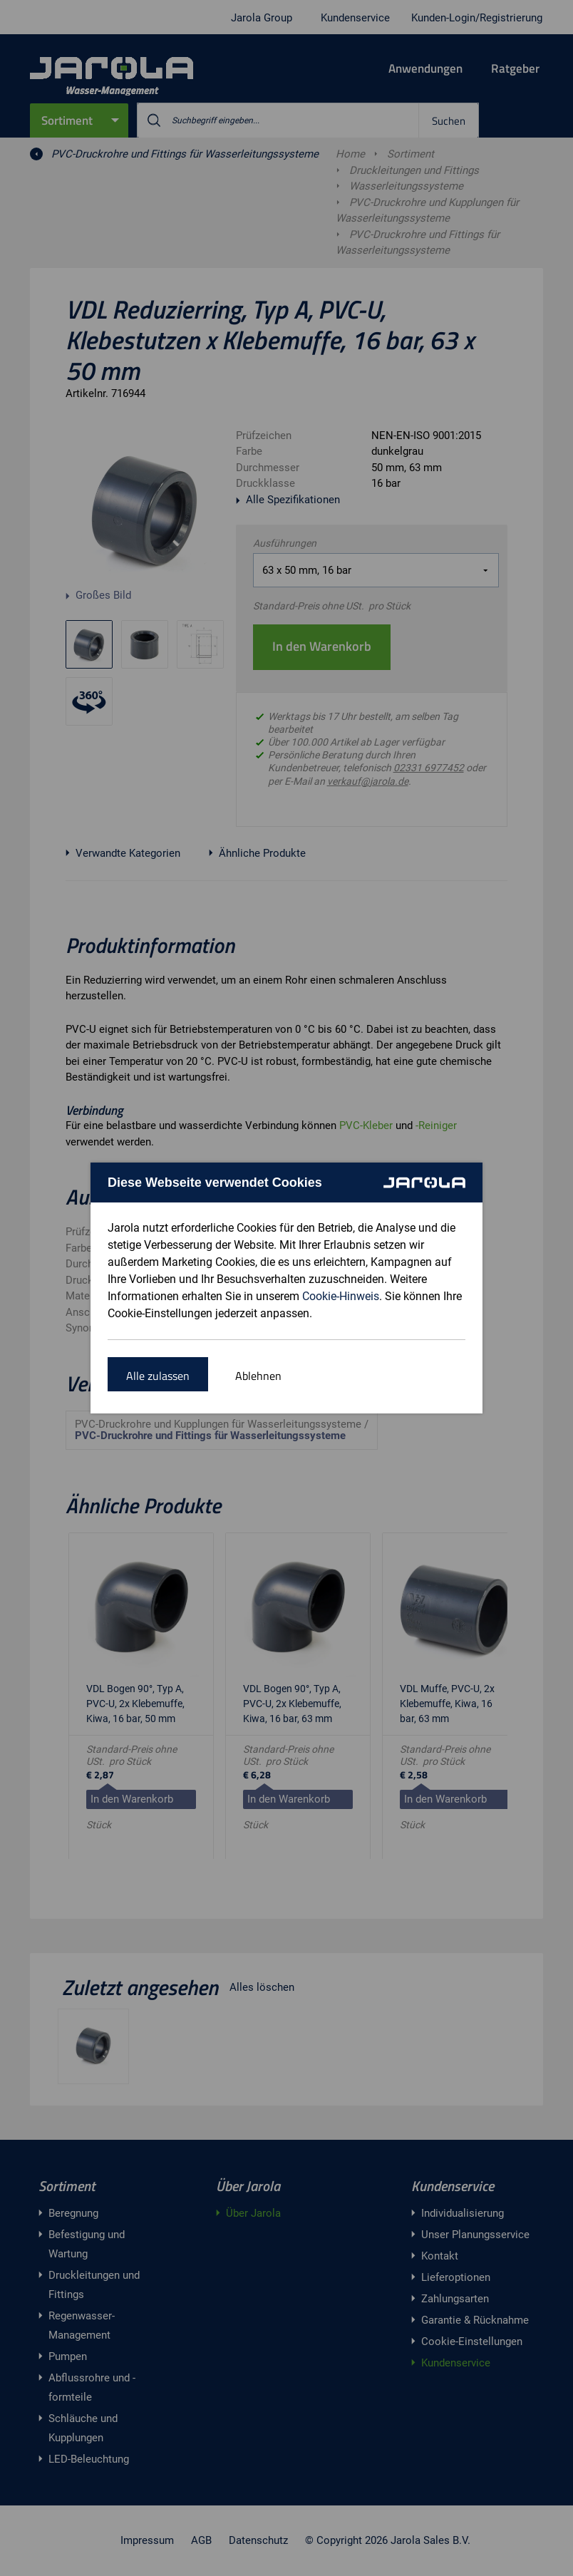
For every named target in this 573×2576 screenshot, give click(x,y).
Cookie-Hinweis (340, 1296)
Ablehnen (258, 1375)
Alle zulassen (158, 1375)
